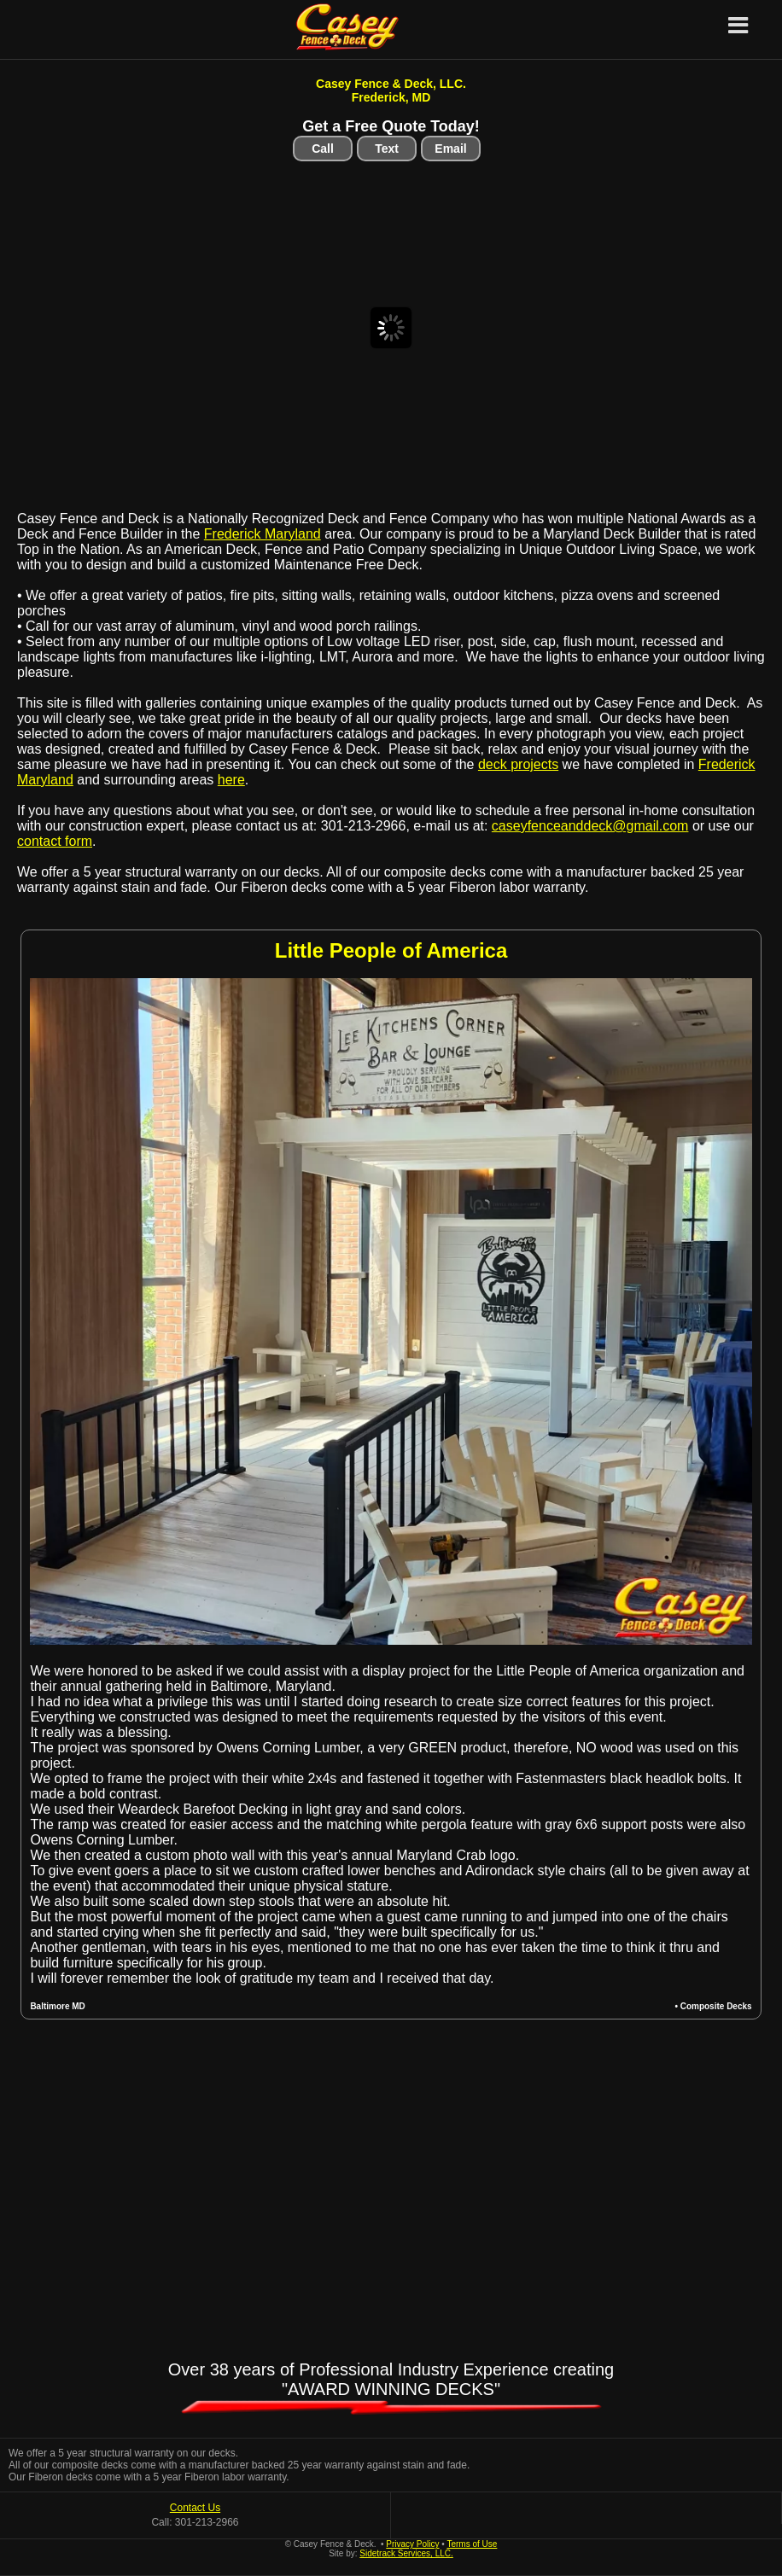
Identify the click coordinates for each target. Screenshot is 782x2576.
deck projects (518, 764)
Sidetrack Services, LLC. (406, 2553)
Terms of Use (471, 2544)
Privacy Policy (412, 2544)
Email (450, 148)
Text (387, 148)
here (231, 779)
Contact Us (195, 2508)
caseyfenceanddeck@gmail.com (590, 826)
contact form (54, 841)
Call (323, 148)
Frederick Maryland (262, 534)
